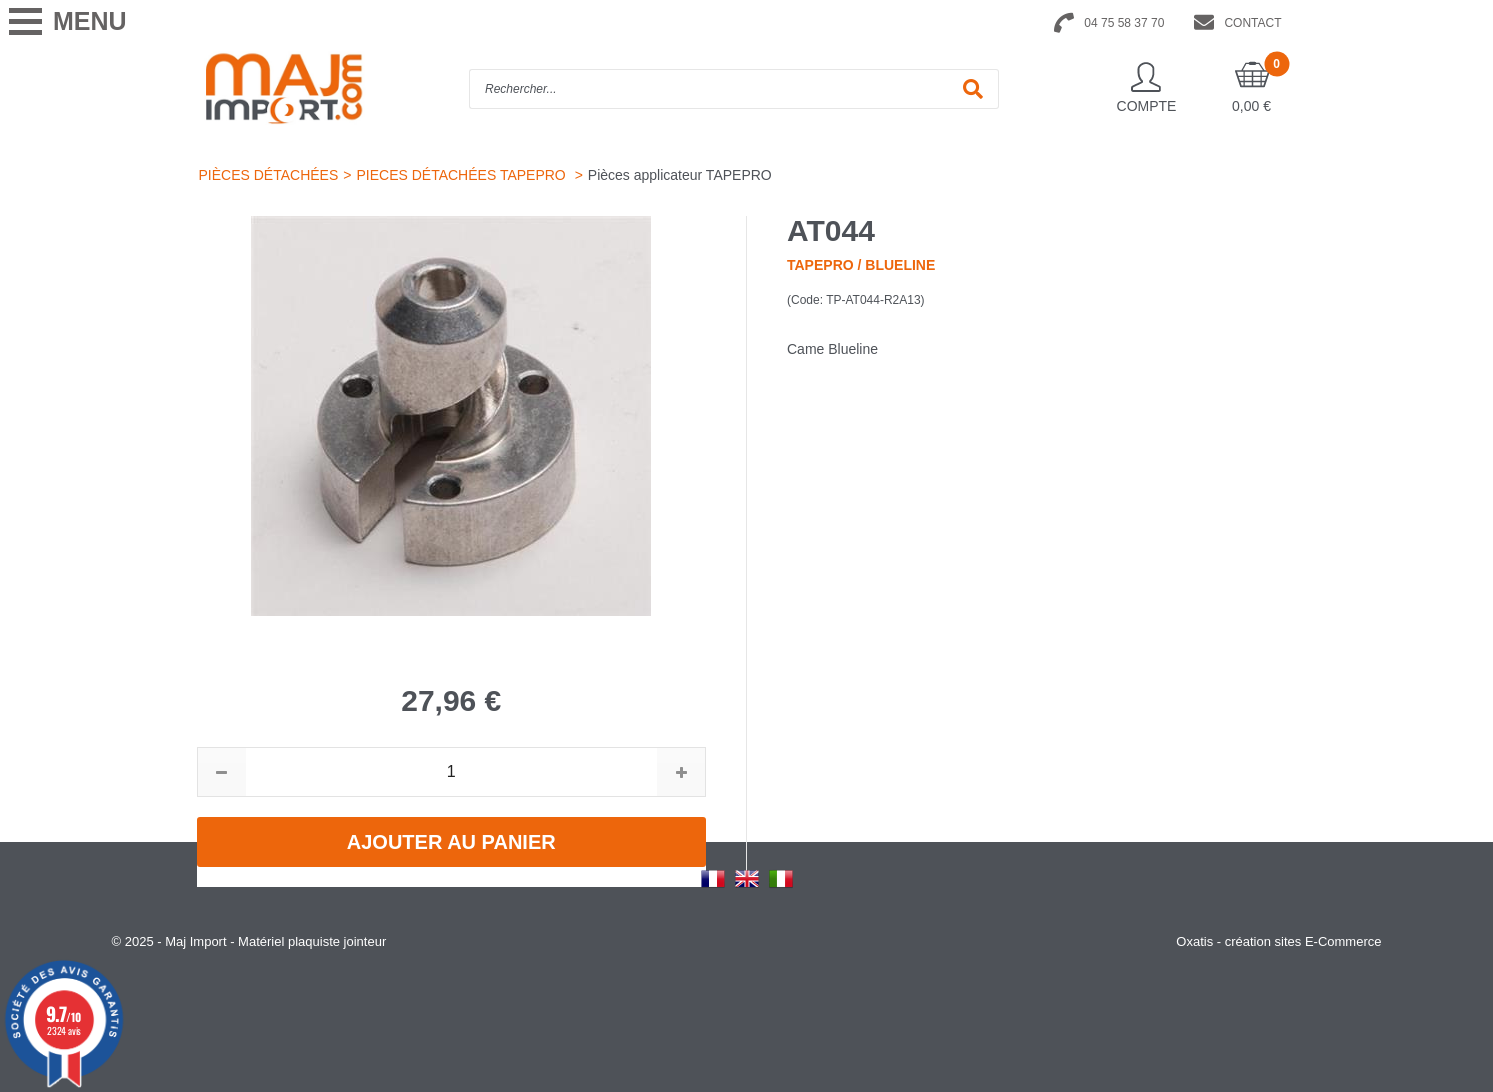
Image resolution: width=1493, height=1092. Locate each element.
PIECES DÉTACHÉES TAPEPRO (462, 175)
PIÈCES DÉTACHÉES (269, 175)
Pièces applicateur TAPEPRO (680, 175)
